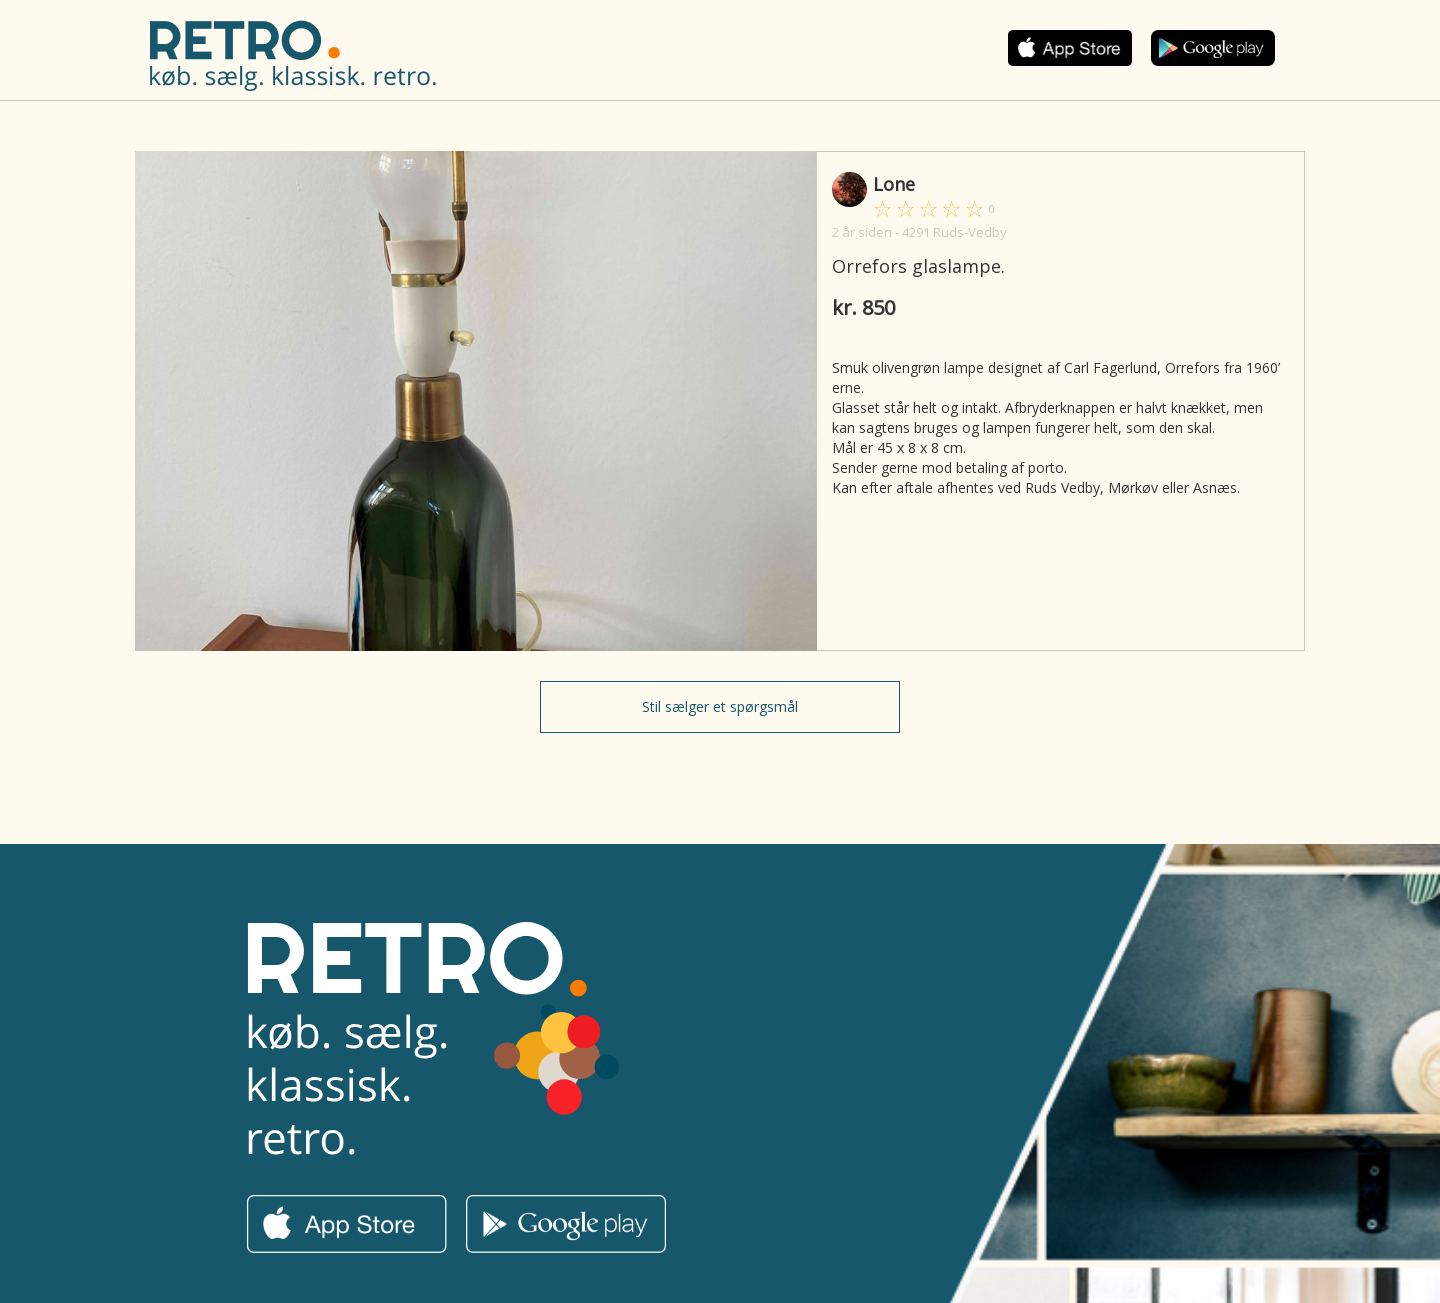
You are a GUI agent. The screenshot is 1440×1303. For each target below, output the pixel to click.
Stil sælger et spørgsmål (720, 706)
